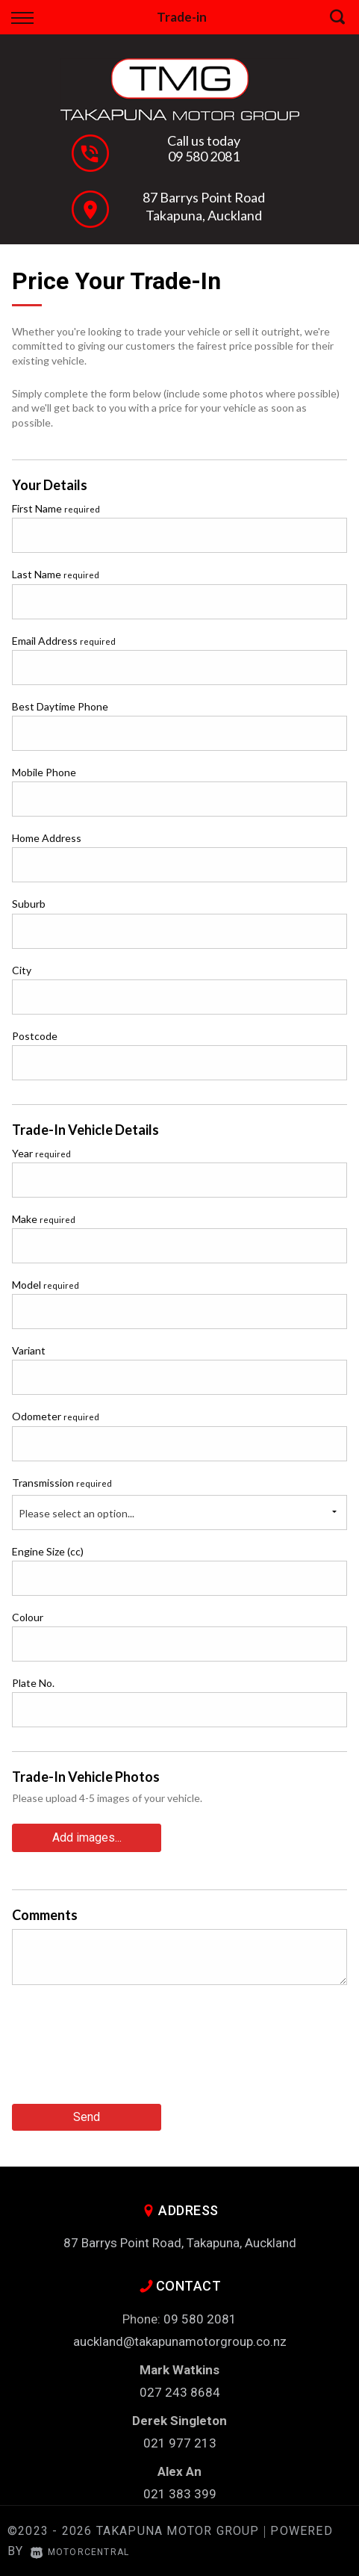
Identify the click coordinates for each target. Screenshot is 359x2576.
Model (45, 1284)
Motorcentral (80, 2552)
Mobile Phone (44, 772)
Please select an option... (76, 1513)
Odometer (55, 1416)
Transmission (62, 1482)
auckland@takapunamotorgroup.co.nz (180, 2341)
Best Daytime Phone (60, 706)
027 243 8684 (180, 2392)
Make (43, 1219)
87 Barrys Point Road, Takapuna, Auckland (179, 2242)
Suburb (29, 903)
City (21, 970)
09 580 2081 (204, 156)
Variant (29, 1350)
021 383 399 (179, 2493)
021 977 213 (179, 2443)
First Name (56, 508)
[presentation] (125, 2050)
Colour (27, 1617)
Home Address (46, 838)
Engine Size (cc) (48, 1551)
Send (86, 2117)
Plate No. (33, 1682)
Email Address (64, 640)
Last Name (55, 574)
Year (41, 1153)
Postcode (34, 1036)
